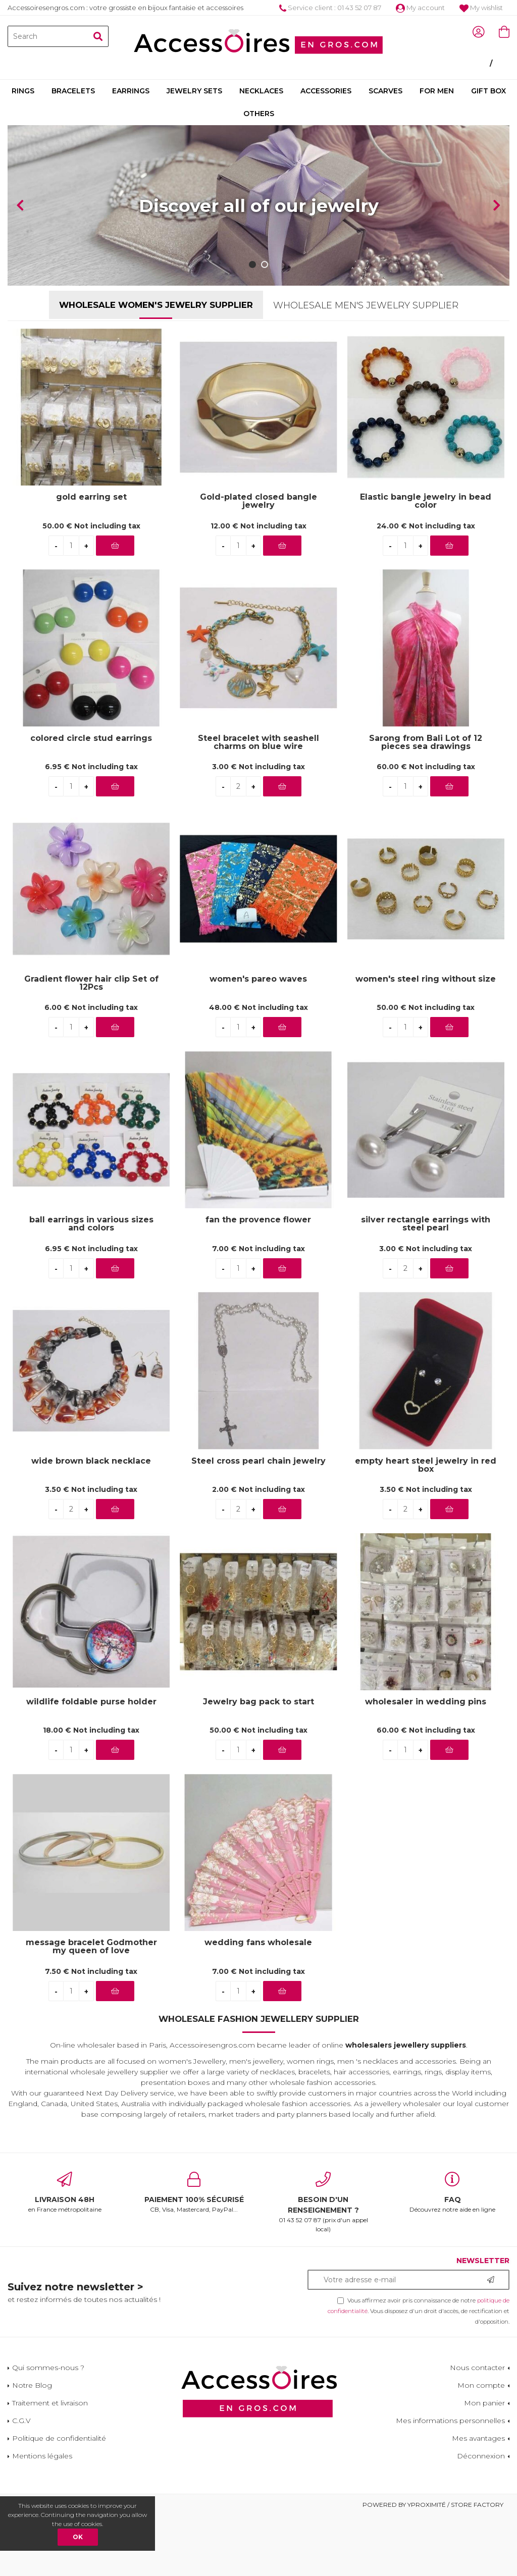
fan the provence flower (258, 1220)
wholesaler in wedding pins (425, 1702)
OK (78, 2537)
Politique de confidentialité (59, 2438)
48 (258, 1007)
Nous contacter (477, 2367)
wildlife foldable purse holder (91, 1702)
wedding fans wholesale (258, 1943)
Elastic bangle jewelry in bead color (425, 501)
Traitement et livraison (50, 2402)
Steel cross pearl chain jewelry (258, 1461)
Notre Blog (32, 2385)
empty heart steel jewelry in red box (425, 1465)
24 (426, 525)
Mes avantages (478, 2438)
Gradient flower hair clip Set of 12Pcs (91, 983)
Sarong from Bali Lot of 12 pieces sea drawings (425, 742)
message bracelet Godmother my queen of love (91, 1947)
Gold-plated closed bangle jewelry (258, 501)
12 (258, 525)
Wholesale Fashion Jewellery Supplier (259, 2019)
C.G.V (21, 2420)
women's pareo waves (258, 979)
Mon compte (481, 2385)
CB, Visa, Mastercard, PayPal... (194, 2192)
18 (91, 1730)
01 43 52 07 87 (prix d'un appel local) (323, 2202)
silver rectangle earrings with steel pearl (425, 1224)
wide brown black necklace (91, 1461)
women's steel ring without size (425, 979)
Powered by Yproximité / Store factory (433, 2504)
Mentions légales (42, 2455)
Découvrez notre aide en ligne (452, 2192)
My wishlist (481, 8)
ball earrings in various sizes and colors (91, 1224)
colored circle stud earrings (91, 738)
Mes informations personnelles (450, 2420)
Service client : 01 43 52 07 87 (330, 8)
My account (420, 8)
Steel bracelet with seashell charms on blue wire (258, 742)
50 (91, 525)
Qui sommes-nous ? (48, 2367)
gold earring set (91, 497)
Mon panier (484, 2402)
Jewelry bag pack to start (258, 1702)
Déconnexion (481, 2455)
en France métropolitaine (65, 2192)
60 (426, 766)
